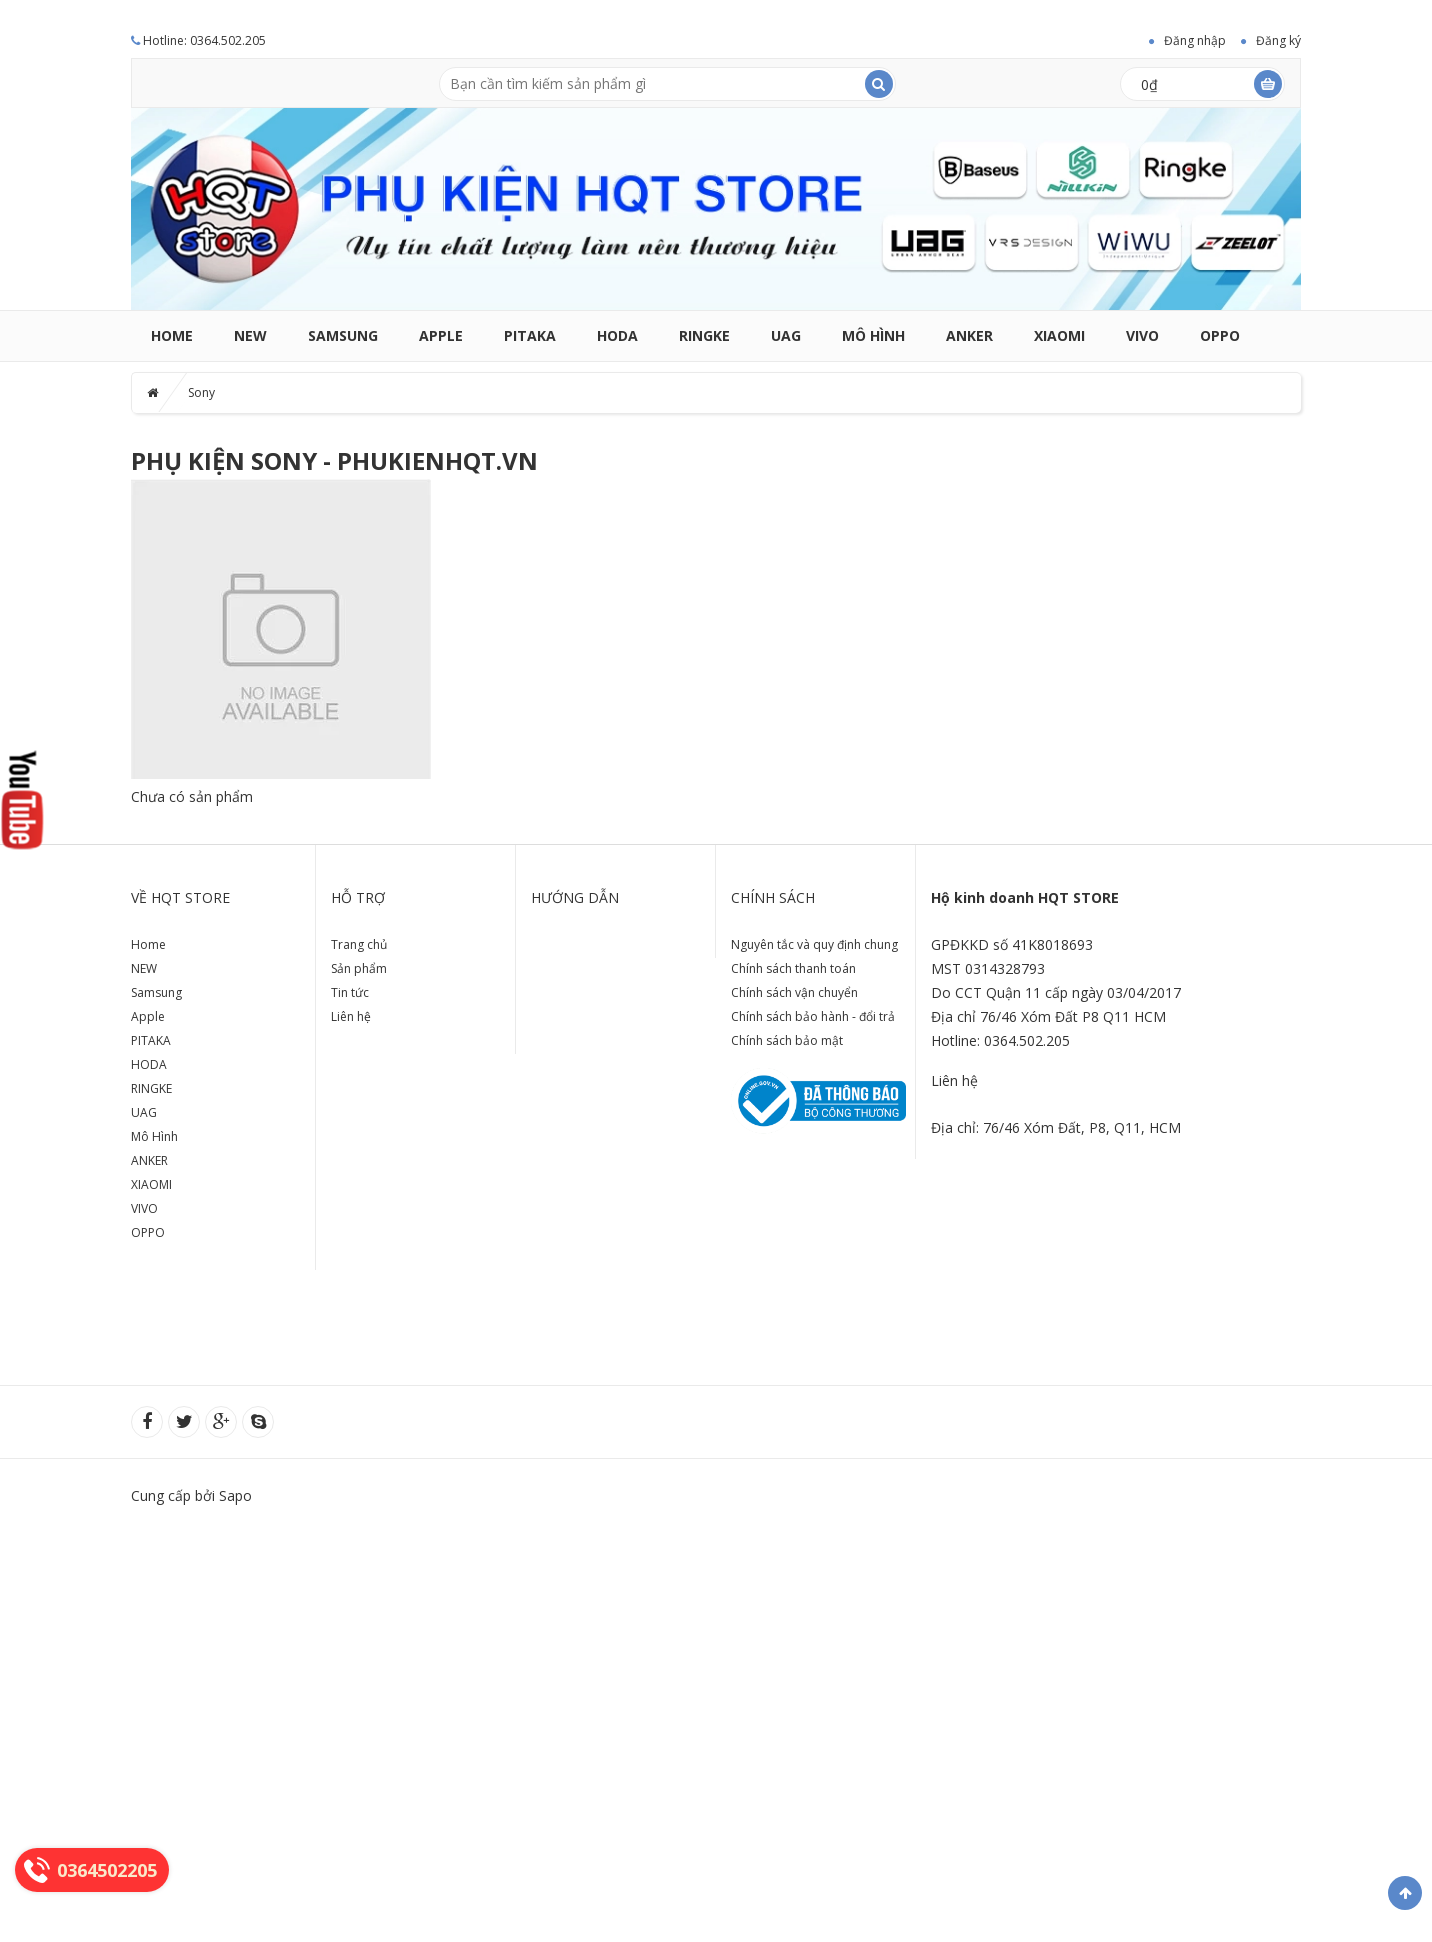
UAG (786, 335)
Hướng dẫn (575, 897)
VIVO (1142, 335)
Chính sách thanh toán (793, 968)
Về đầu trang (1405, 1893)
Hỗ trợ (358, 897)
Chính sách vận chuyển (794, 992)
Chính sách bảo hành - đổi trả (813, 1016)
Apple (441, 335)
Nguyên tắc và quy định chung (814, 944)
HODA (617, 335)
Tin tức (350, 992)
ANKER (969, 335)
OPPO (1220, 335)
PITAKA (530, 335)
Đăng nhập (1195, 40)
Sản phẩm (359, 968)
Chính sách (773, 897)
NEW (250, 335)
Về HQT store (180, 897)
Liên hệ (351, 1016)
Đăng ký (1278, 40)
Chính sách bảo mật (787, 1040)
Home (172, 335)
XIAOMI (1059, 335)
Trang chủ (359, 944)
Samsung (343, 335)
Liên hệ (954, 1080)
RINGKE (704, 335)
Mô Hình (873, 335)
